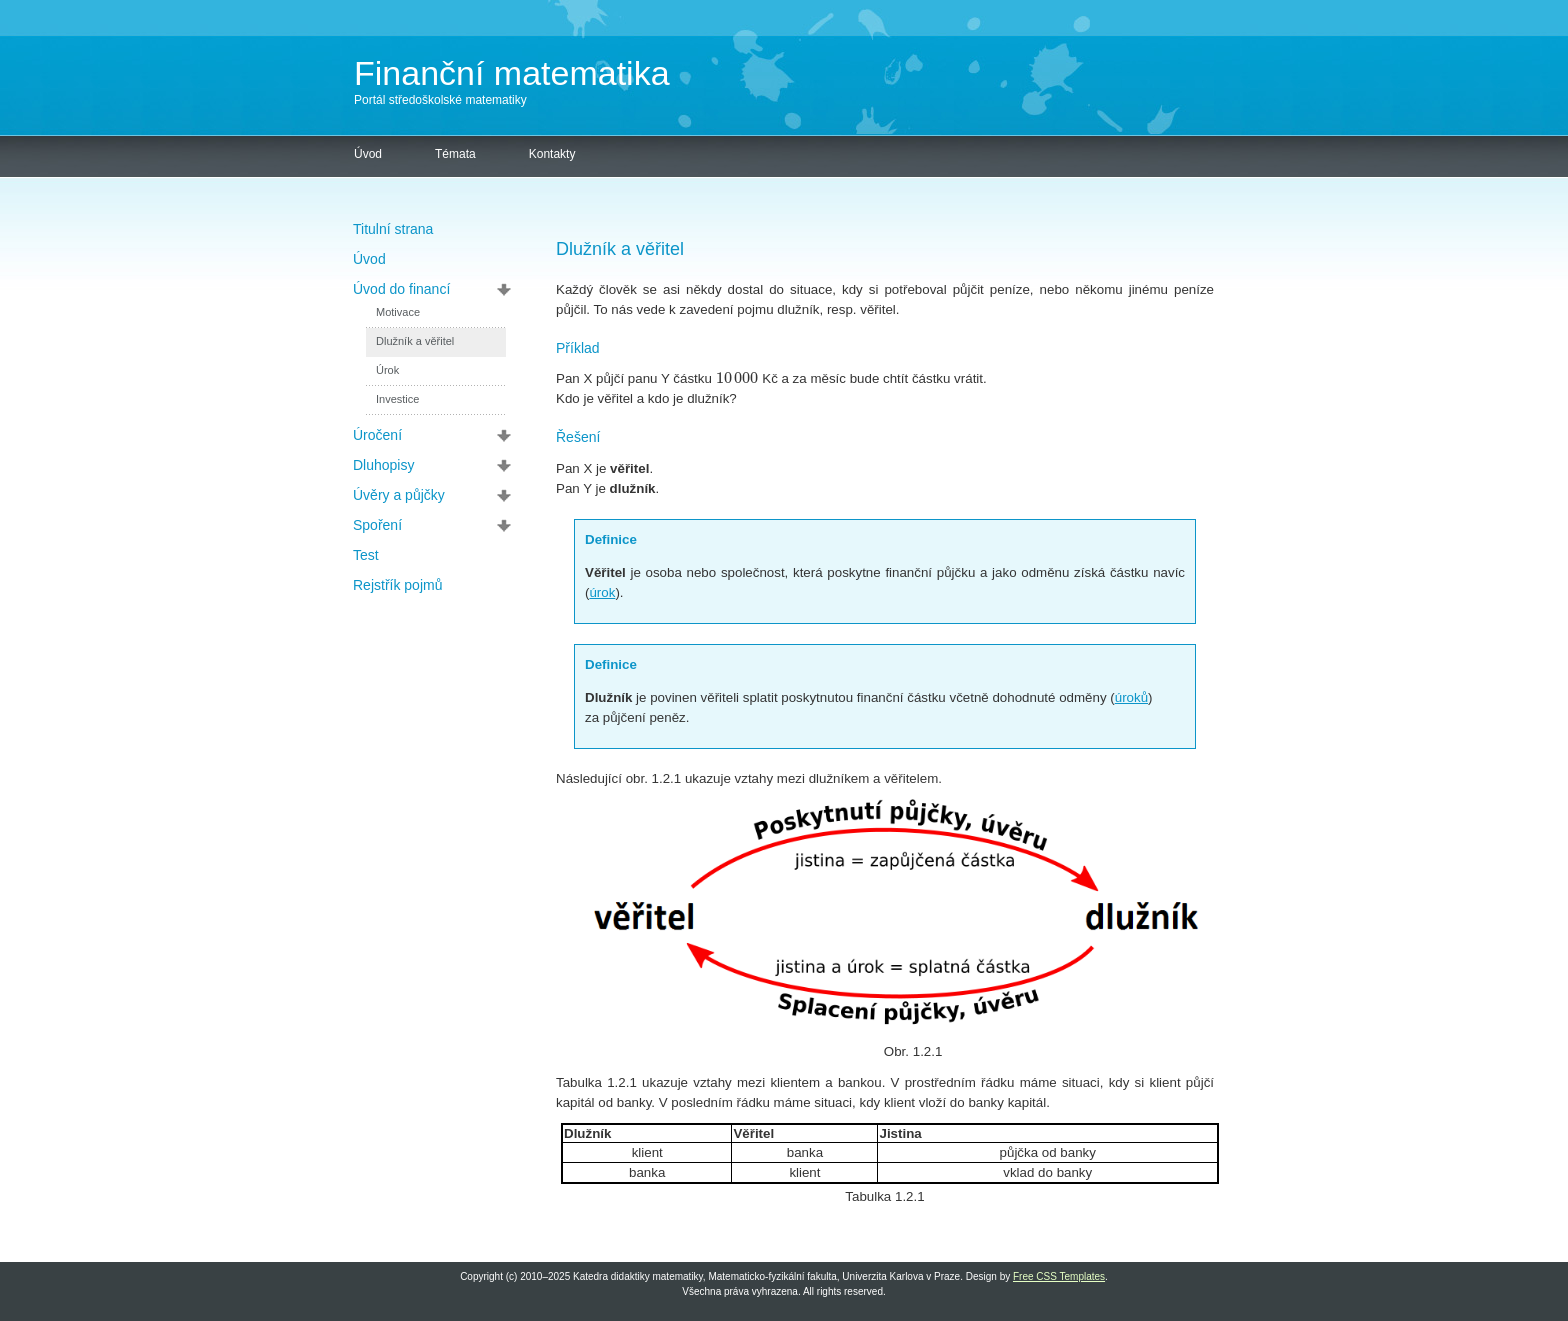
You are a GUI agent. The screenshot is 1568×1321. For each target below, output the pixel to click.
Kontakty (552, 154)
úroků (1131, 697)
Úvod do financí (401, 289)
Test (366, 555)
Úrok (387, 370)
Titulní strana (393, 229)
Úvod (368, 154)
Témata (455, 154)
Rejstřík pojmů (397, 585)
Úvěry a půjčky (399, 495)
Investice (397, 399)
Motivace (398, 312)
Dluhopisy (383, 465)
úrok (602, 592)
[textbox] (737, 378)
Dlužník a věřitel (415, 341)
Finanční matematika (512, 73)
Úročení (377, 435)
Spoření (377, 525)
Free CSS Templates (1059, 1276)
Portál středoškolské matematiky (440, 100)
